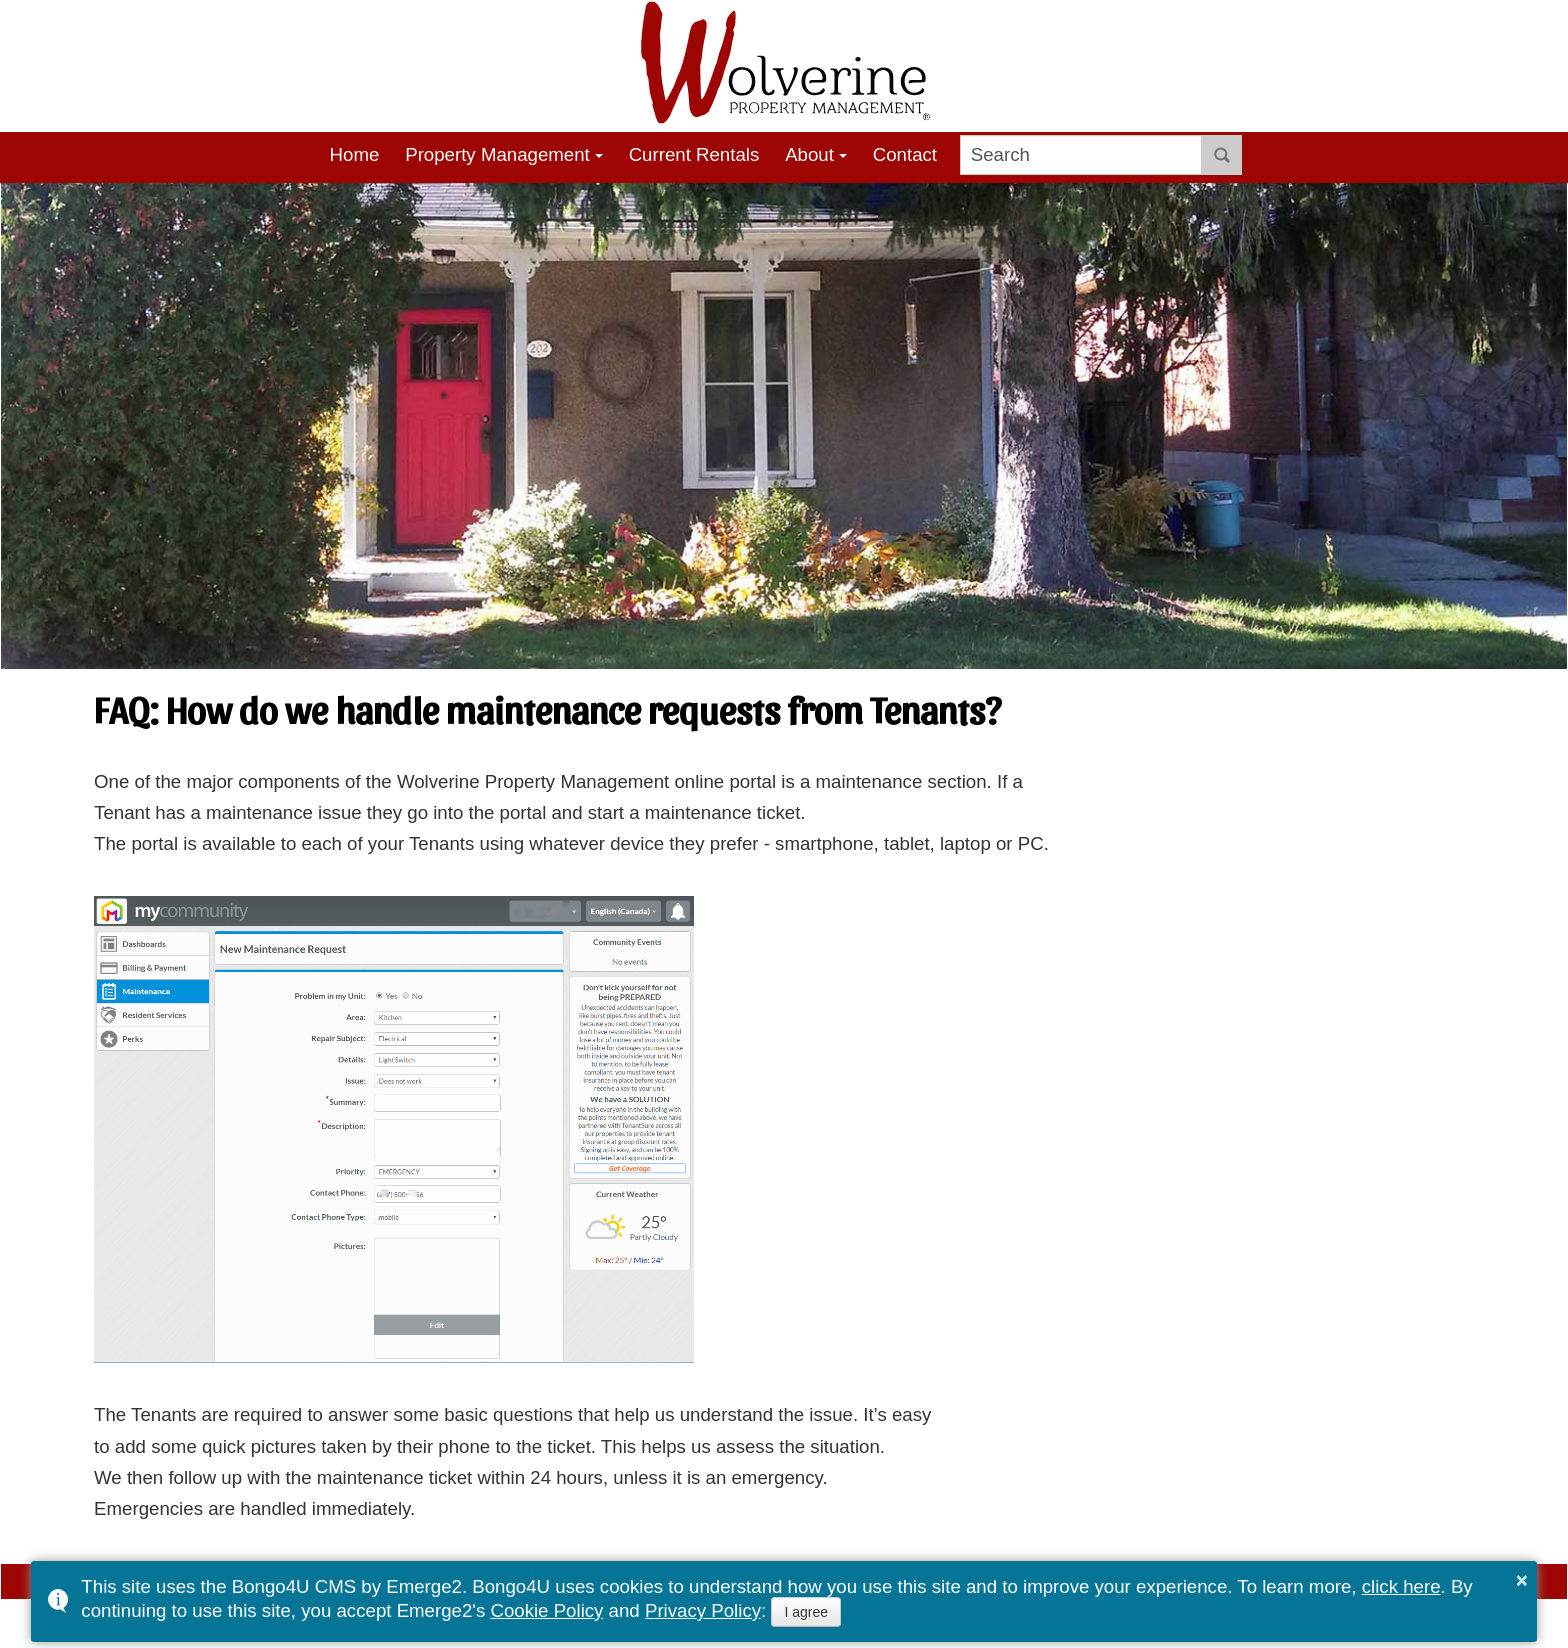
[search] (1081, 155)
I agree (806, 1612)
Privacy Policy (703, 1610)
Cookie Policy (546, 1610)
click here (1401, 1586)
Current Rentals (694, 154)
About (809, 154)
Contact (905, 154)
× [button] (1522, 1580)
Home (355, 154)
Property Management (497, 154)
